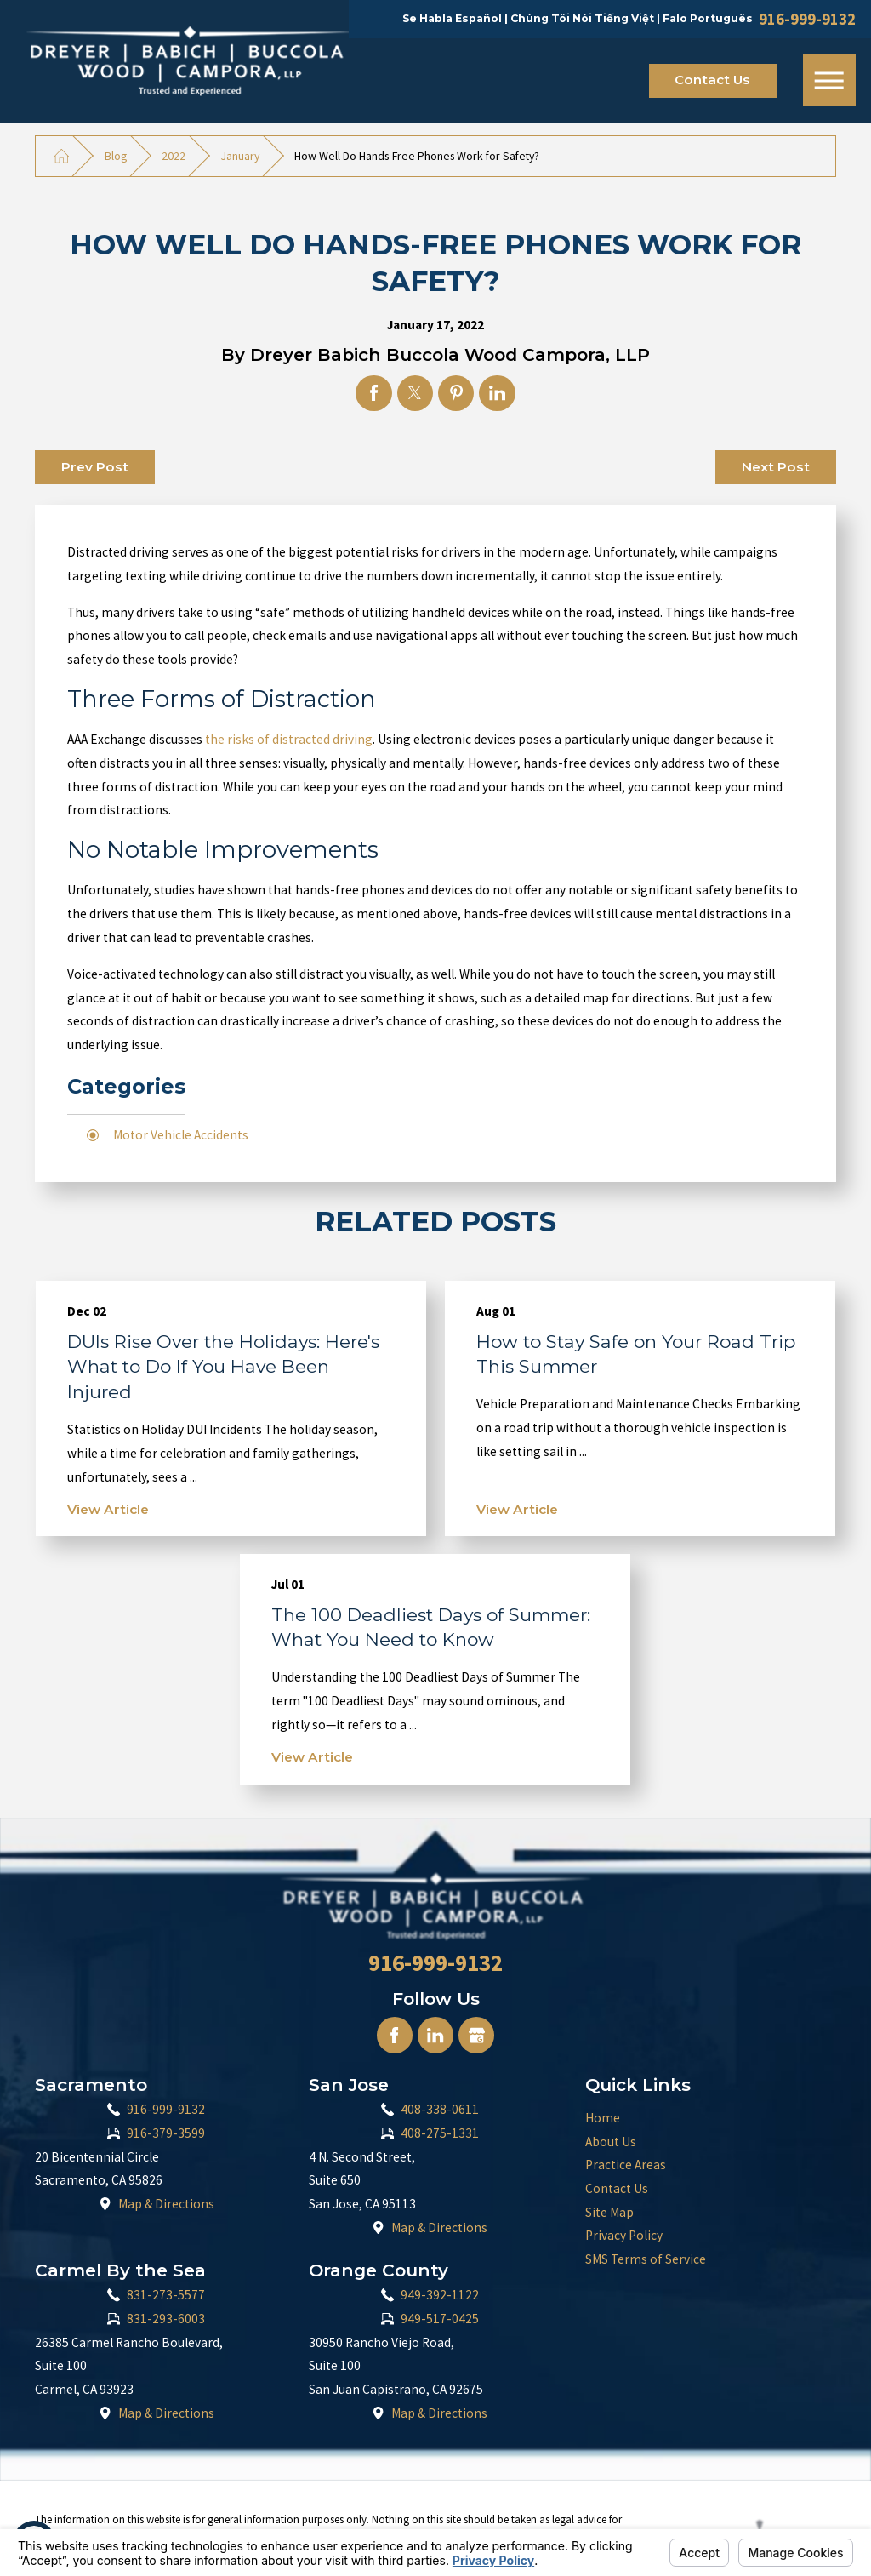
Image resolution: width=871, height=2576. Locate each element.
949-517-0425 (440, 2318)
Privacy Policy (624, 2235)
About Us (610, 2141)
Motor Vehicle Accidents (180, 1135)
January (240, 155)
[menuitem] (710, 2118)
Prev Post (94, 467)
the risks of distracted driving (289, 739)
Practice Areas (625, 2164)
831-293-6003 (166, 2318)
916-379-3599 (166, 2133)
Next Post (776, 467)
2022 (173, 155)
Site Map (609, 2212)
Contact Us (712, 79)
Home (602, 2118)
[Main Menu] (829, 80)
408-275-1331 (440, 2133)
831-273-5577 (166, 2295)
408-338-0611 (440, 2109)
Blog (116, 155)
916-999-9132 (807, 19)
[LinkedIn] (435, 2035)
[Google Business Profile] (476, 2035)
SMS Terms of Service (645, 2259)
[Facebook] (395, 2035)
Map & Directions (166, 2204)
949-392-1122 (440, 2295)
